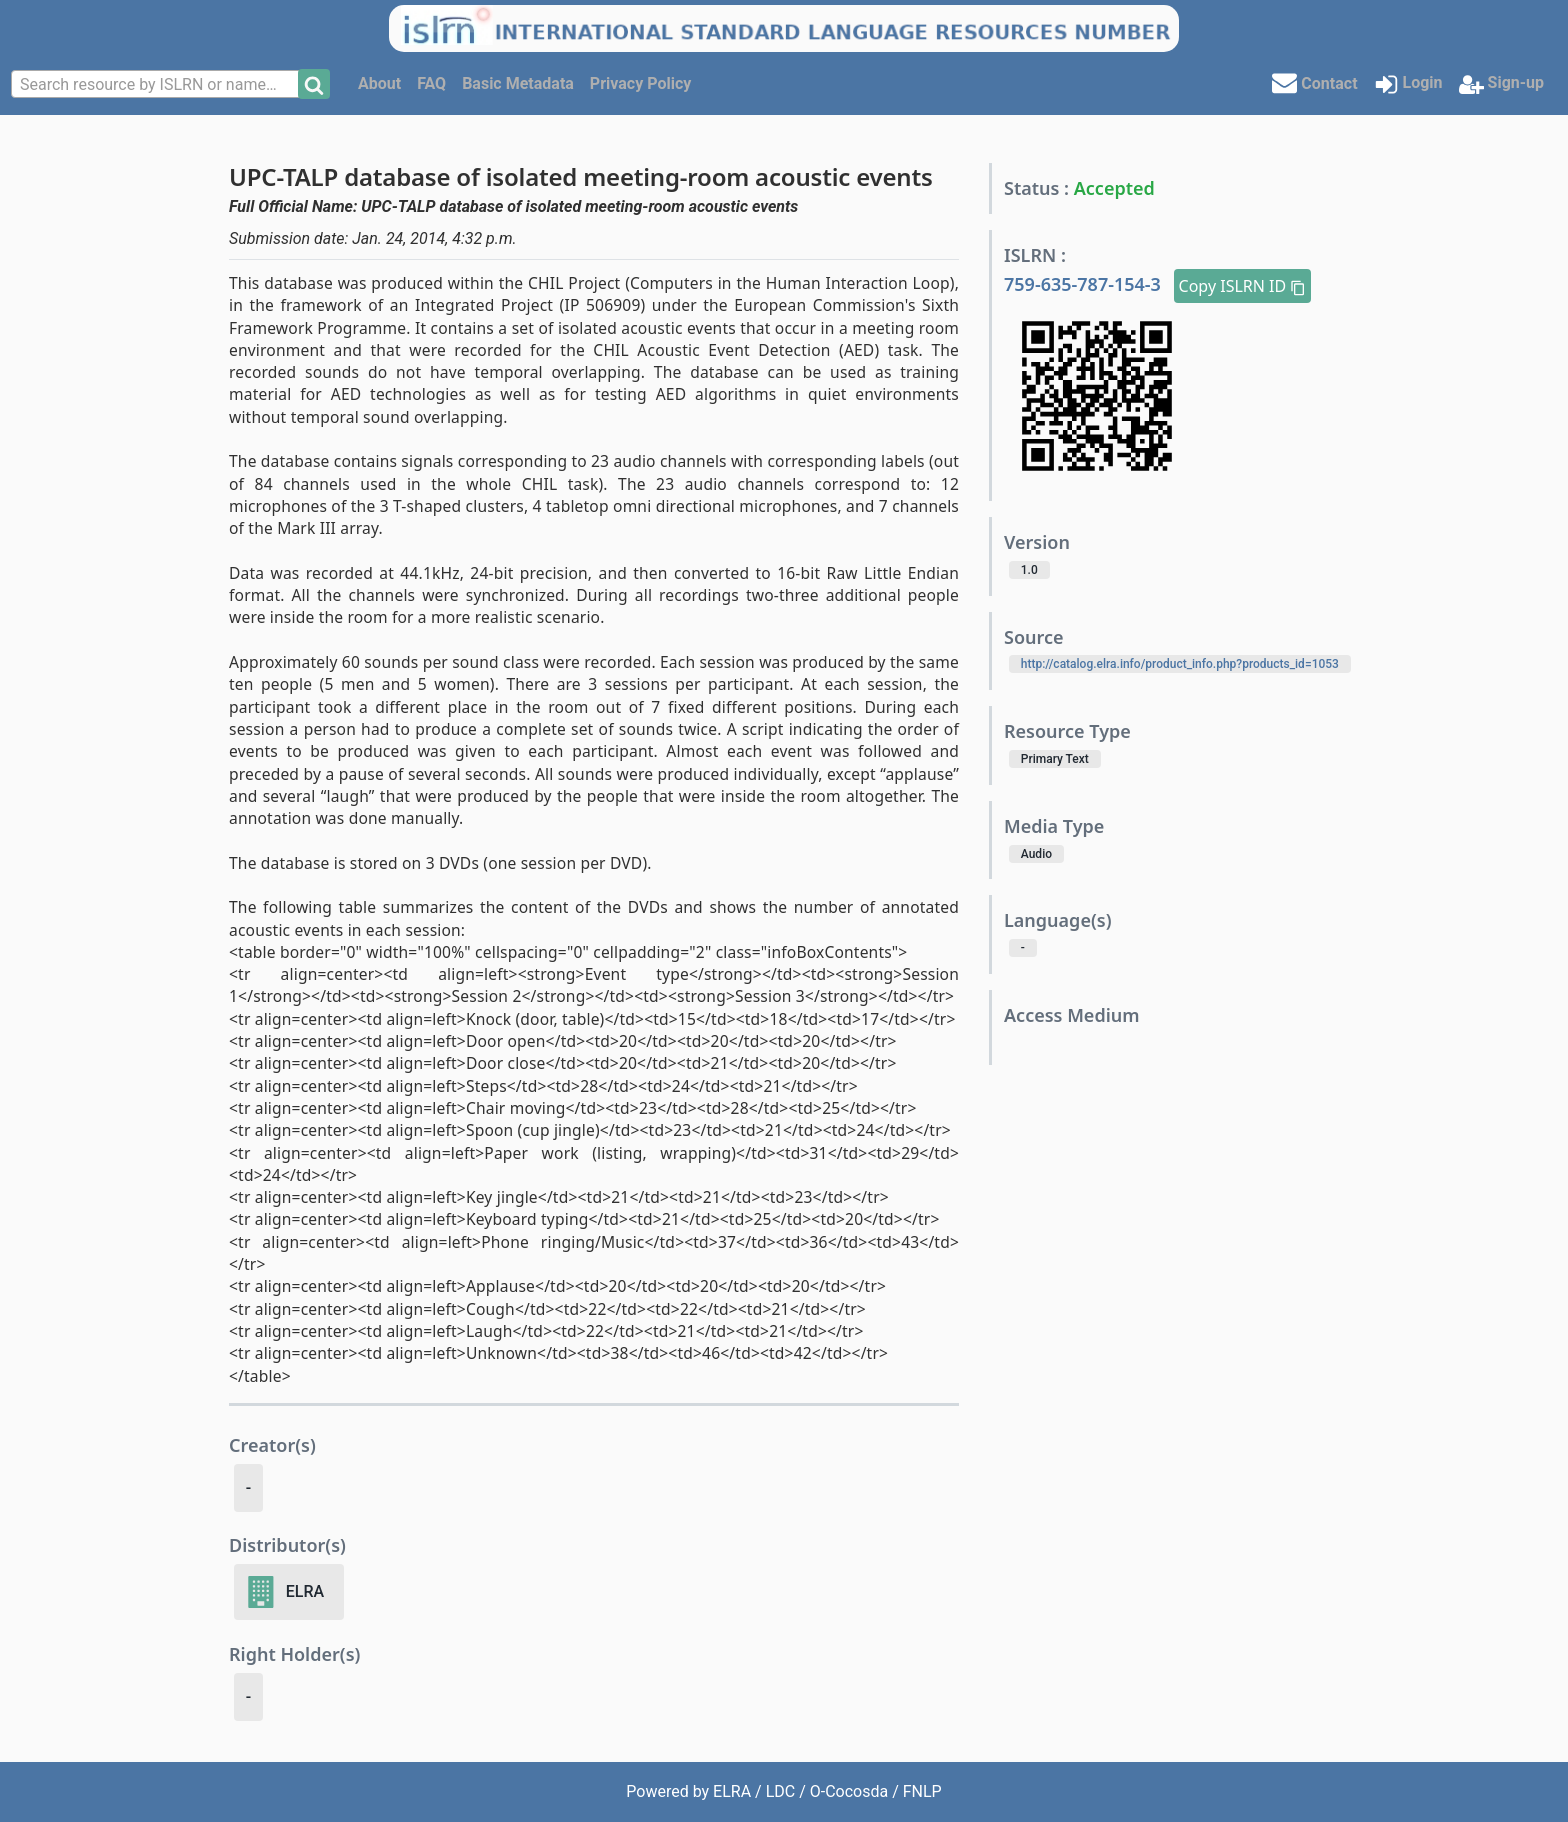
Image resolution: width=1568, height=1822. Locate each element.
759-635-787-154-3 (1085, 284)
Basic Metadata (518, 83)
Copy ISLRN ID (1243, 286)
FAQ (431, 83)
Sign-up (1501, 84)
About (379, 83)
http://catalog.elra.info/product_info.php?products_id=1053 (1180, 664)
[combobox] (157, 84)
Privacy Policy (640, 83)
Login (1408, 84)
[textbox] (157, 85)
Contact (1314, 82)
